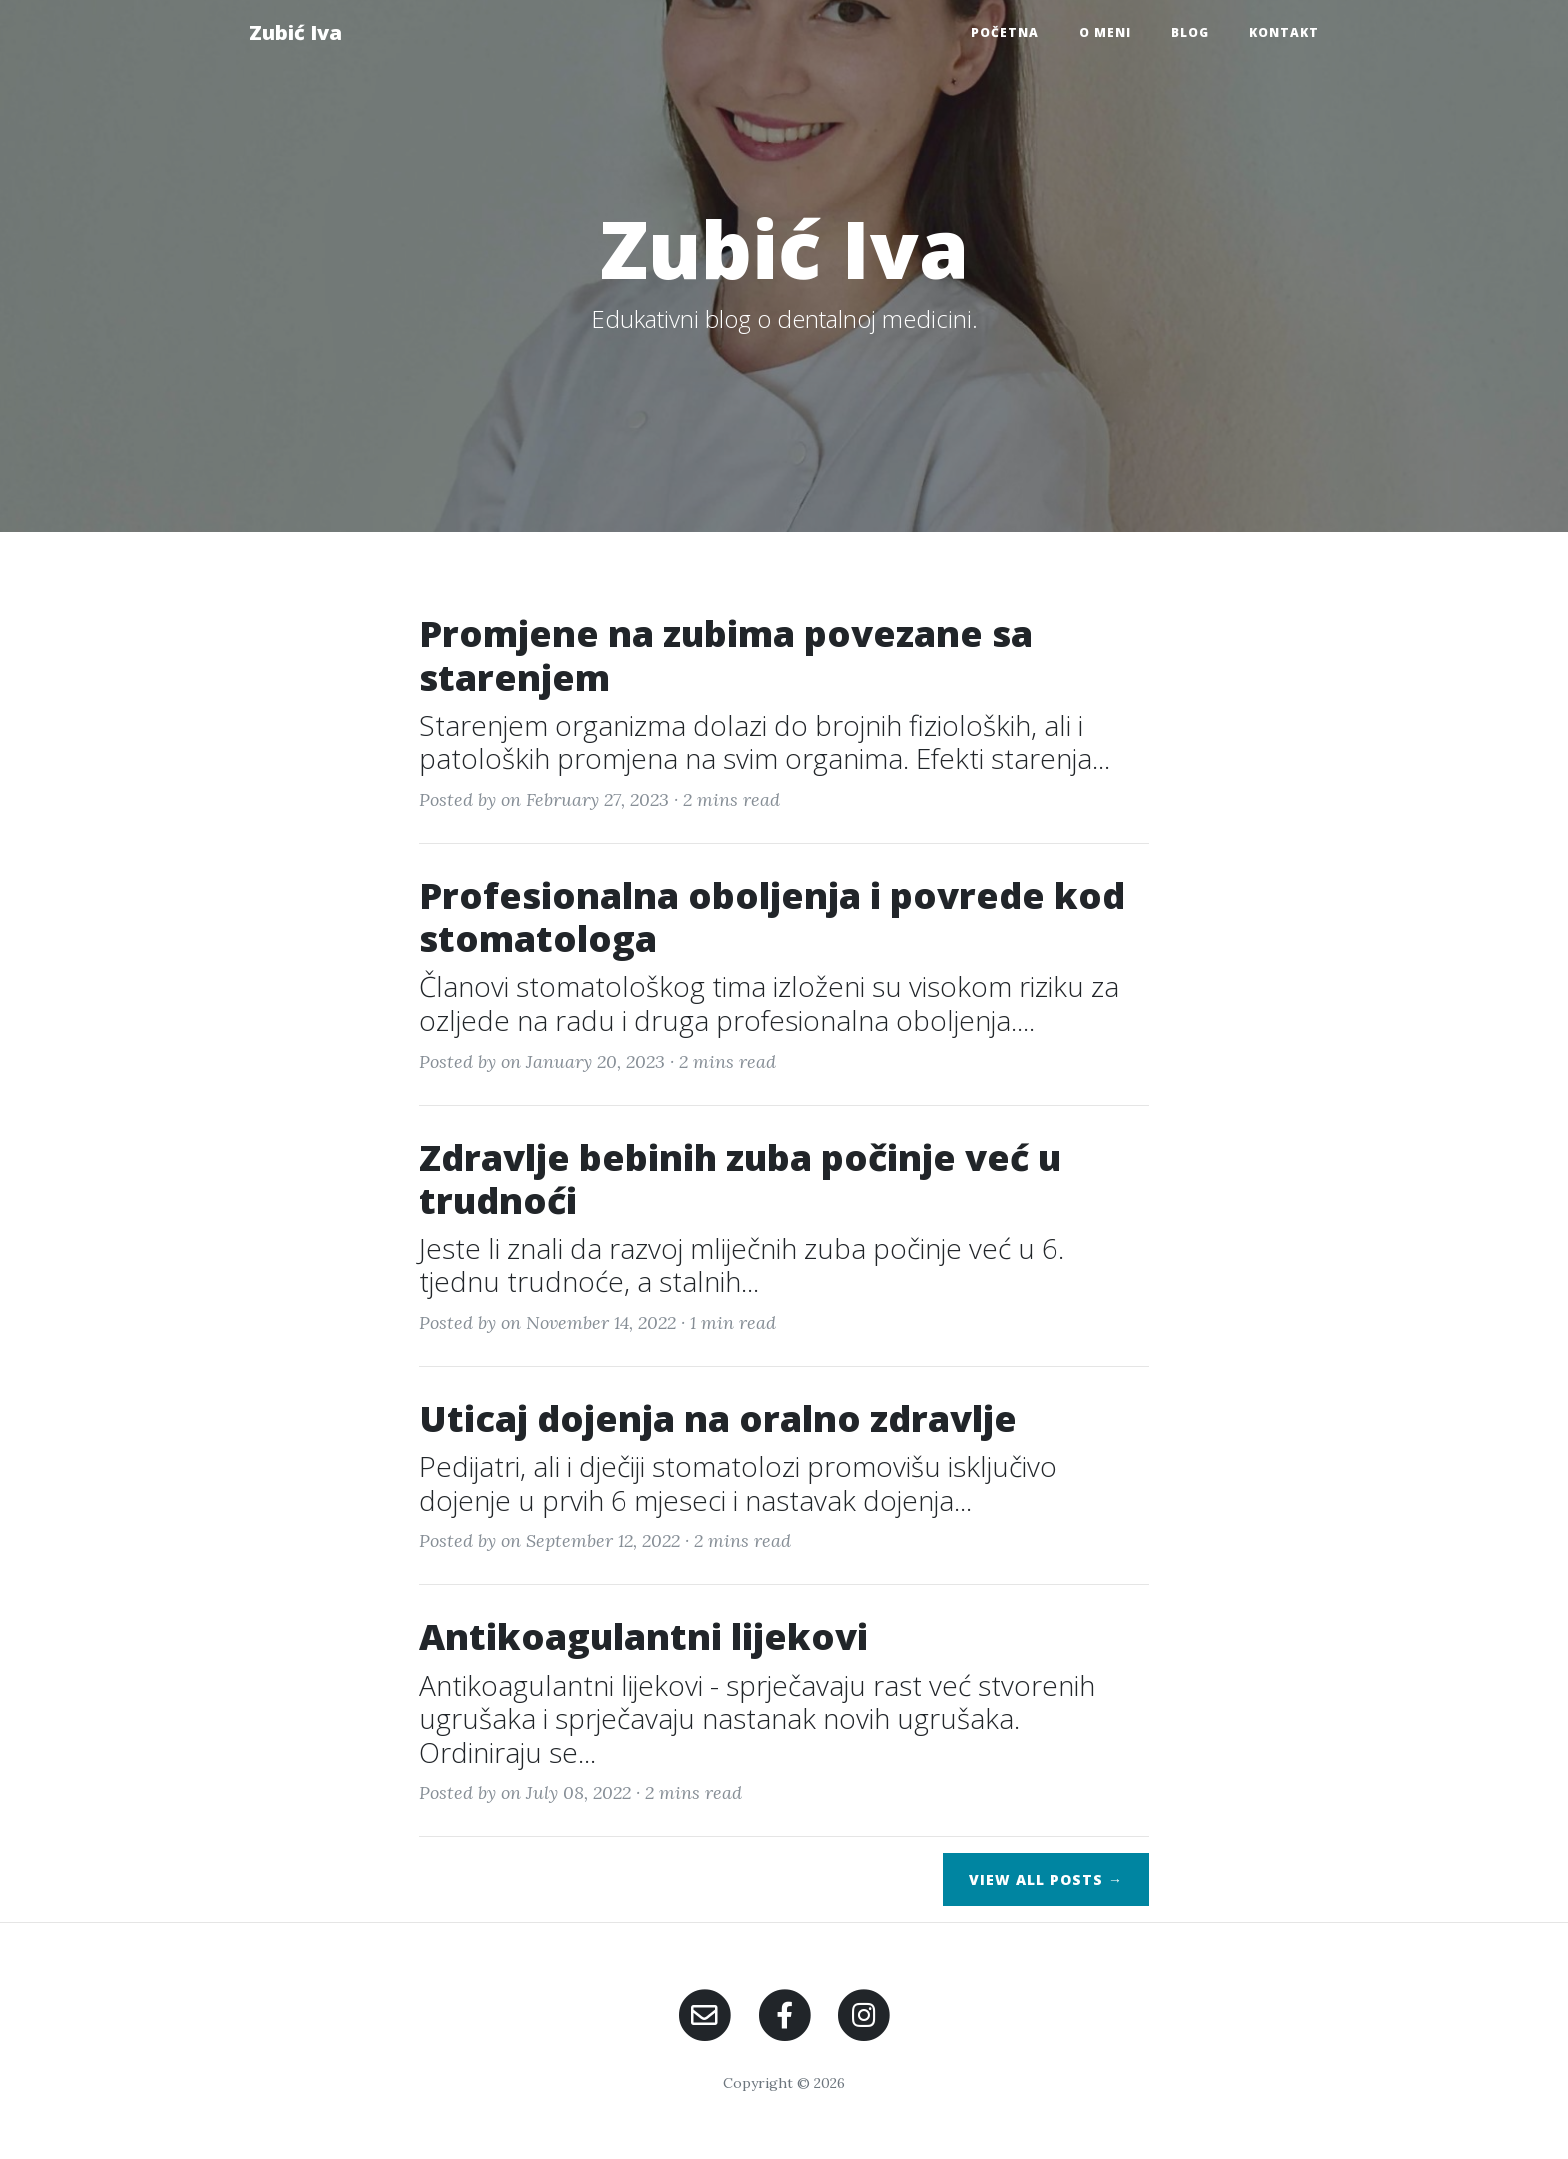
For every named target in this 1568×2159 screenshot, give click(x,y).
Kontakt (1284, 32)
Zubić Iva (295, 32)
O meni (1105, 32)
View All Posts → (1046, 1879)
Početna (1005, 32)
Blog (1190, 32)
